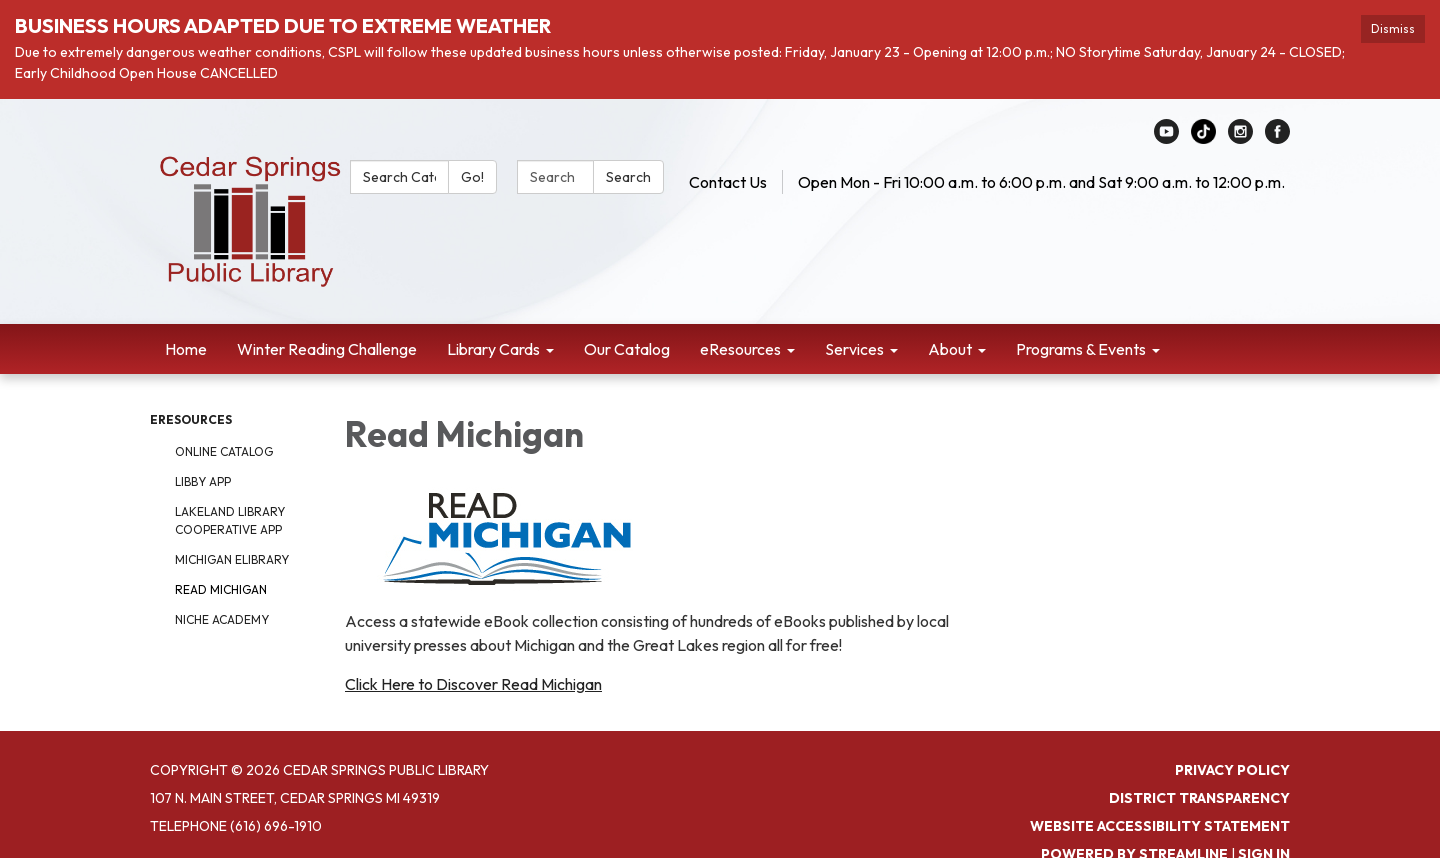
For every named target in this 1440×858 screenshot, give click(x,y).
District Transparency (1199, 798)
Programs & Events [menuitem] (1081, 349)
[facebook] (1277, 138)
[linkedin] (1203, 138)
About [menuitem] (950, 349)
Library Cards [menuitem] (493, 349)
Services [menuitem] (854, 349)
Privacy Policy (1232, 770)
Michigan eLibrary (232, 559)
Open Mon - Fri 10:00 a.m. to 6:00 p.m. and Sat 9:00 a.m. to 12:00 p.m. (1041, 182)
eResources (191, 419)
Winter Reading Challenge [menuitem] (327, 349)
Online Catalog (224, 451)
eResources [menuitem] (740, 349)
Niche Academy (222, 619)
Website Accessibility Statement (1160, 826)
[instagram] (1240, 138)
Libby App (203, 481)
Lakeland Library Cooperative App (230, 520)
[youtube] (1166, 138)
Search (628, 177)
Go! (472, 177)
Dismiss (1393, 28)
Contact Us (728, 182)
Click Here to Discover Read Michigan (473, 684)
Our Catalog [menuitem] (627, 349)
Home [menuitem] (186, 349)
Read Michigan (221, 589)
